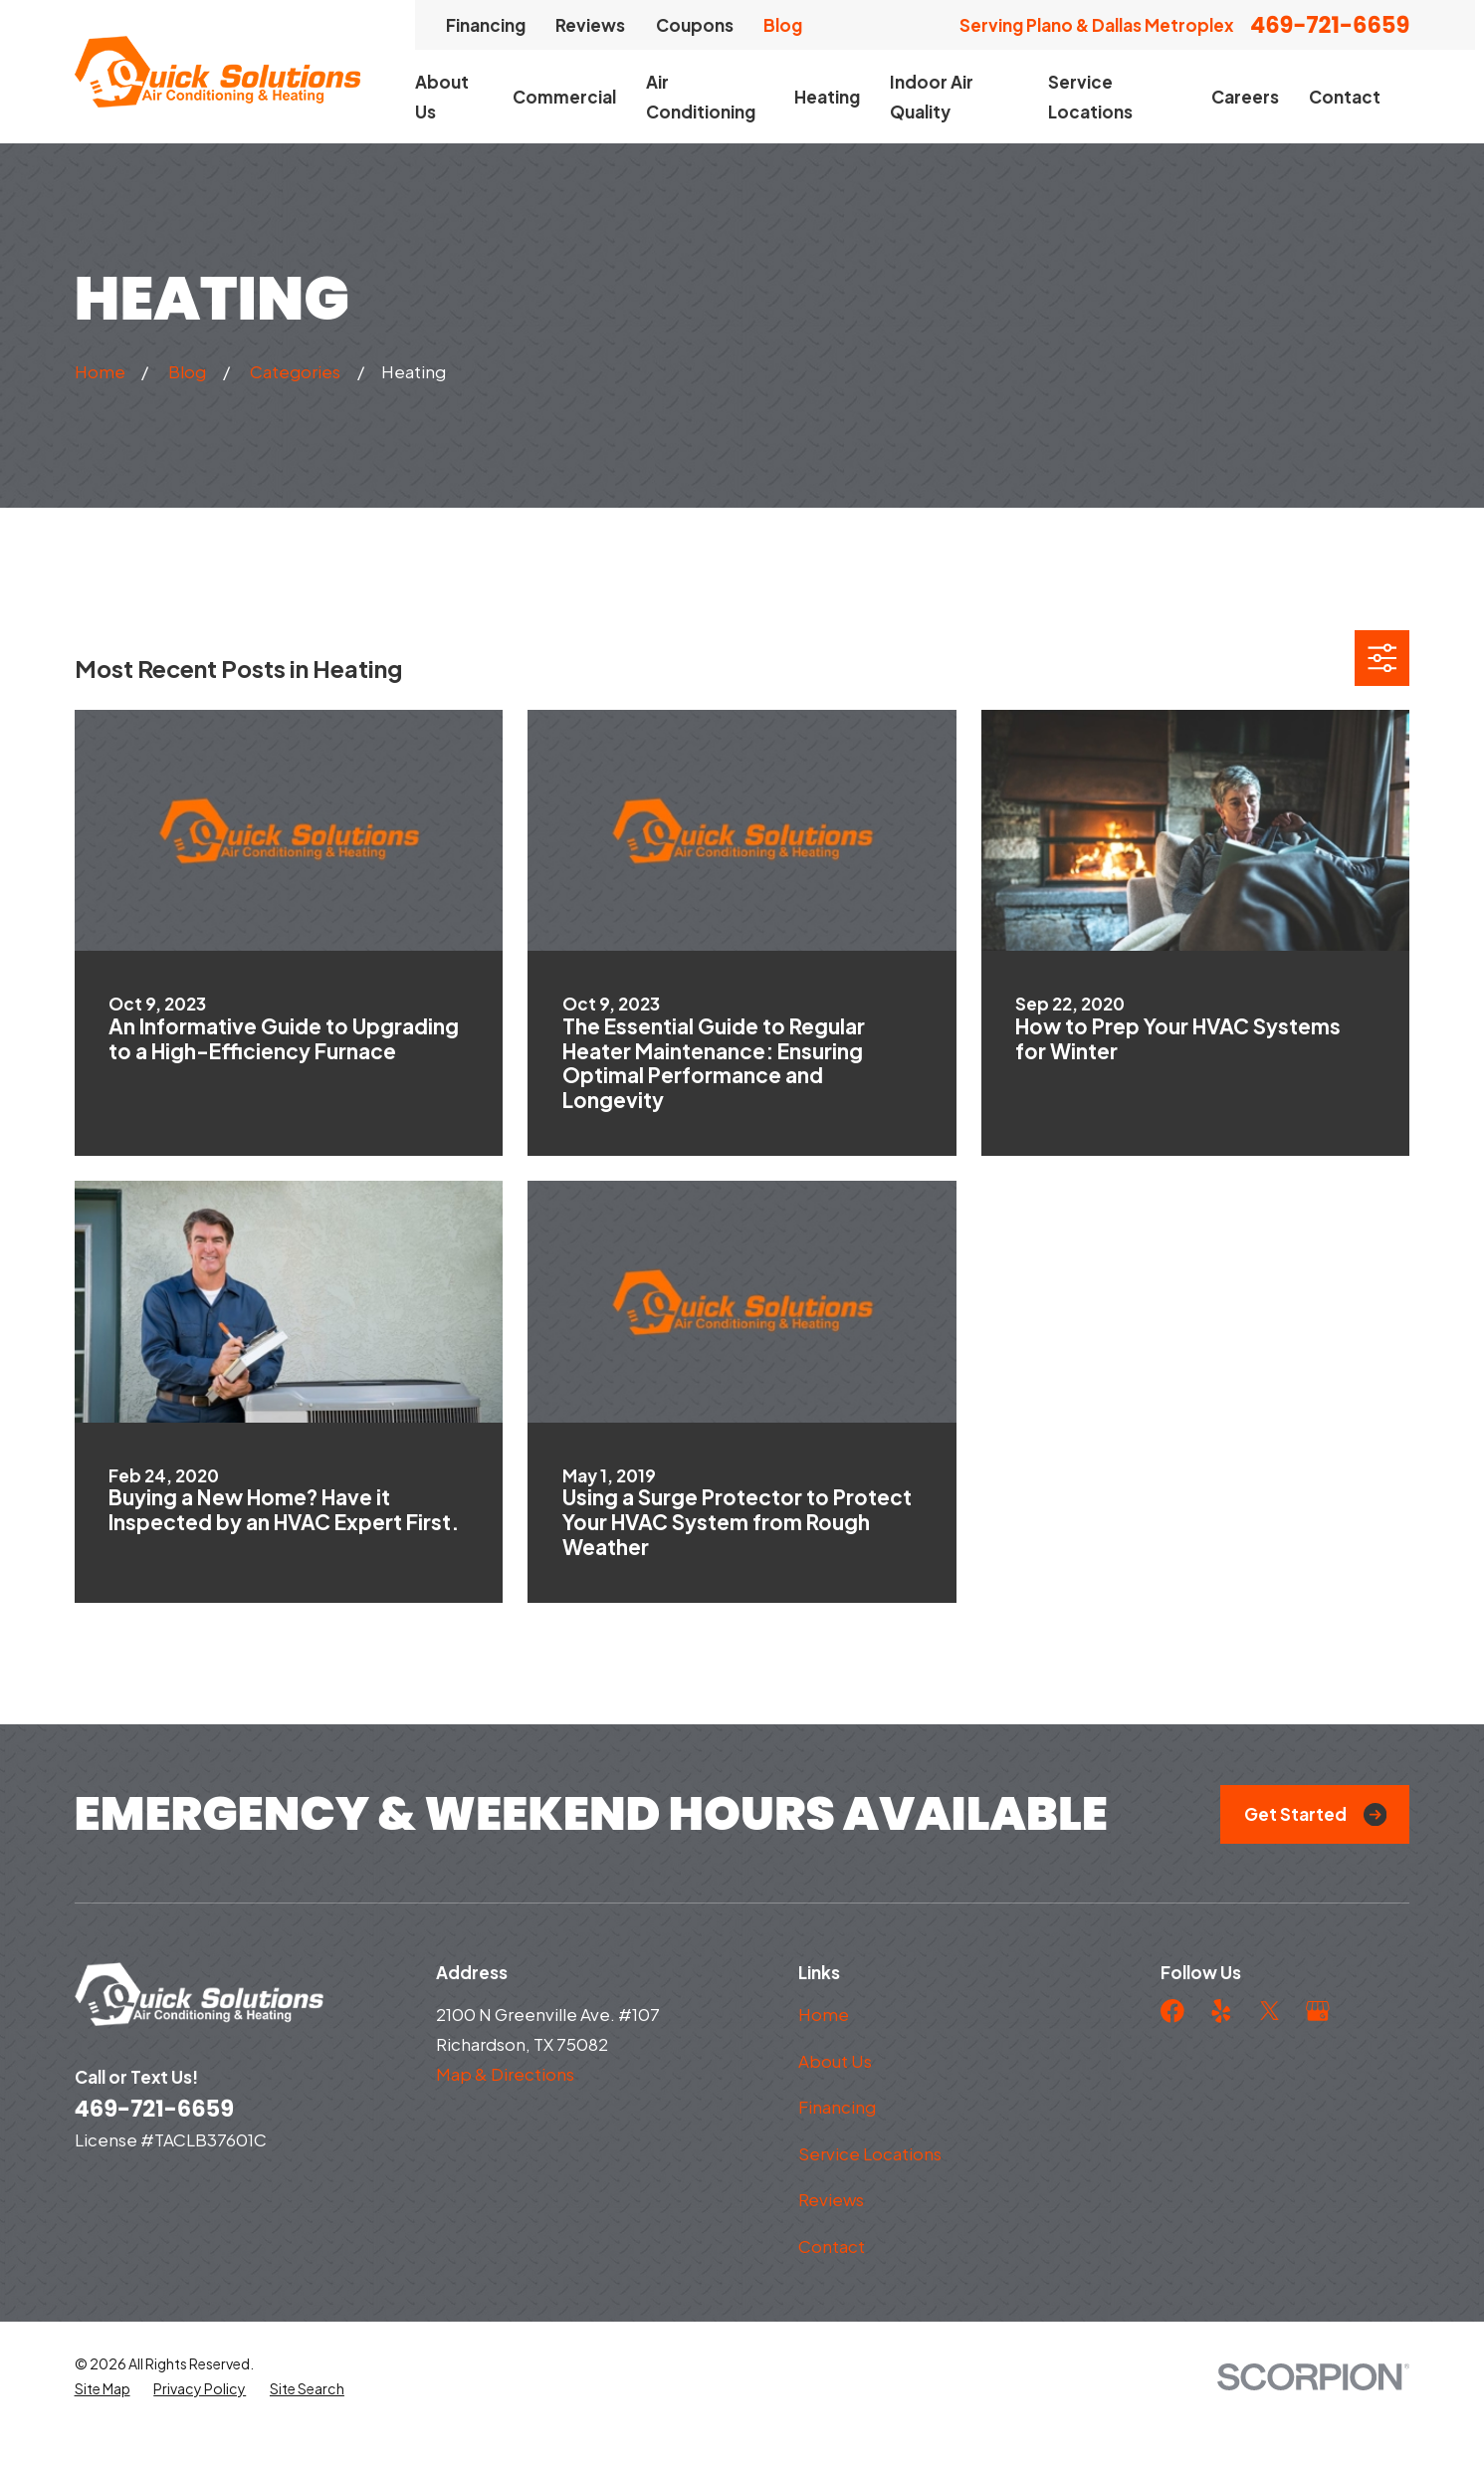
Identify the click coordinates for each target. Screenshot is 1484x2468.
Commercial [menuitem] (564, 97)
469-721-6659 (1330, 25)
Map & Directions (505, 2074)
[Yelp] (1221, 2011)
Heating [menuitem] (827, 97)
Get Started (1315, 1814)
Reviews (590, 25)
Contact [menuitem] (1344, 97)
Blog (782, 25)
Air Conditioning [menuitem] (700, 96)
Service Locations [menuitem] (1090, 96)
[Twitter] (1270, 2011)
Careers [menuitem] (1245, 97)
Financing (486, 25)
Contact (831, 2246)
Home (823, 2014)
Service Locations (870, 2153)
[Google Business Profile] (1318, 2011)
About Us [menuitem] (442, 96)
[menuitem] (102, 2424)
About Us (835, 2061)
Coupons (695, 25)
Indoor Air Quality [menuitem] (931, 96)
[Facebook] (1172, 2011)
